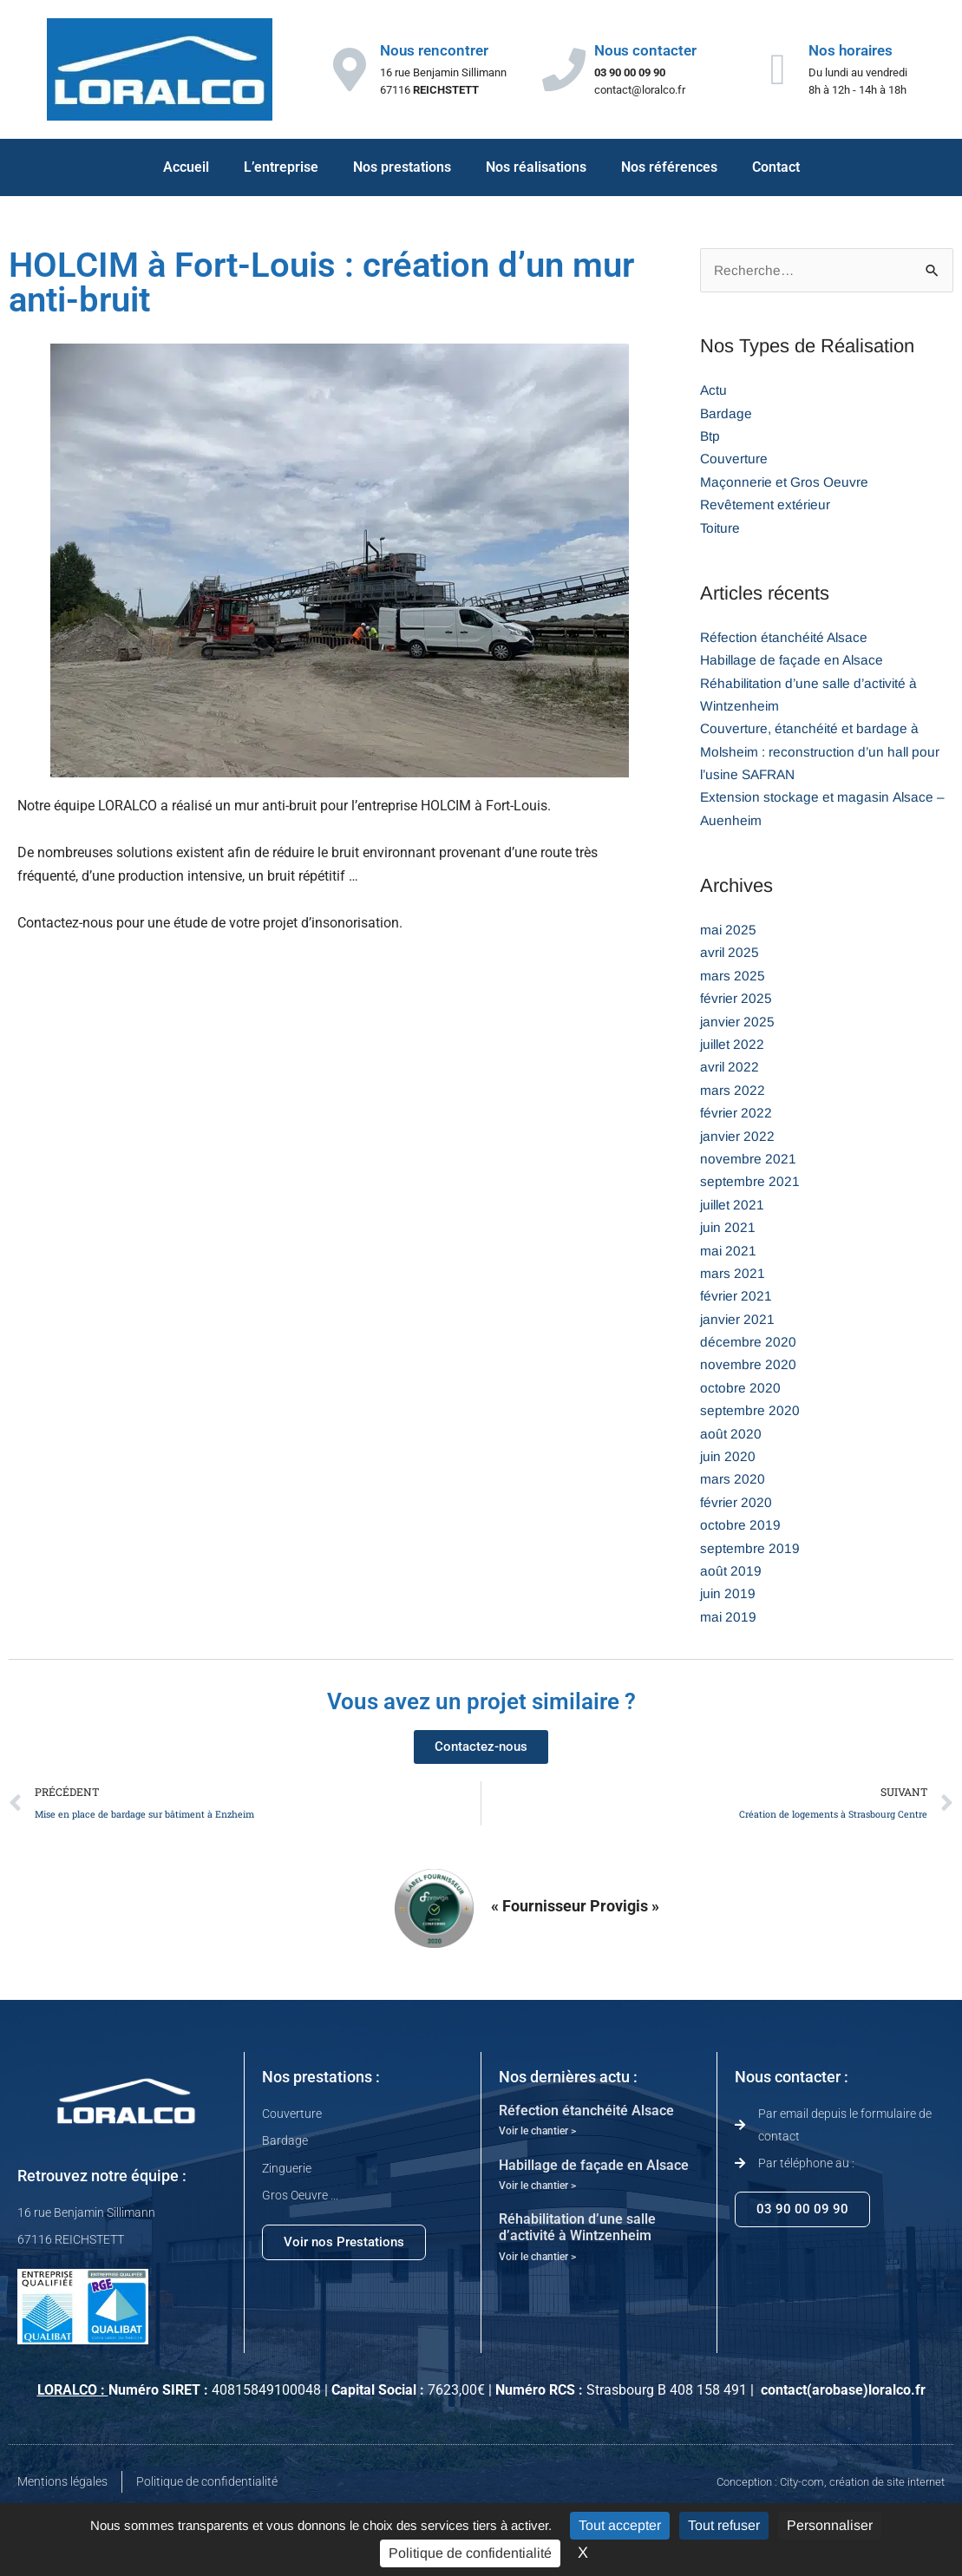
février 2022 (736, 1113)
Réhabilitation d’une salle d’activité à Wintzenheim (577, 2229)
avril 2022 (730, 1067)
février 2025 (736, 999)
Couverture (734, 459)
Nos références (669, 167)
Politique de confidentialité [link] (470, 2553)
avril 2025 (730, 953)
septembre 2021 (750, 1182)
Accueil (186, 167)
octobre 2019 (740, 1525)
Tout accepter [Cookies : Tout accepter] (620, 2525)
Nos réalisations (536, 167)
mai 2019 (728, 1617)
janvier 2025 (738, 1022)
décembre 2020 (748, 1342)
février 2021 (736, 1296)
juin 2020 (728, 1457)
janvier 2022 (738, 1137)
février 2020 (736, 1503)
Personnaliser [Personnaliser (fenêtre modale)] (830, 2525)
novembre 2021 (748, 1159)
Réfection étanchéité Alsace (786, 638)
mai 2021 (728, 1251)
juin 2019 (728, 1594)
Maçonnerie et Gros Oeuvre (784, 482)
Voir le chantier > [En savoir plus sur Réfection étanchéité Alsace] (537, 2133)
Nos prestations (402, 167)
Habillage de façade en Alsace (794, 660)
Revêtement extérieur (766, 505)
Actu (714, 390)
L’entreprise (281, 167)
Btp (710, 436)
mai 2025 (728, 930)
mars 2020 (732, 1479)
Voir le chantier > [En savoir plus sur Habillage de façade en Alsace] (537, 2188)
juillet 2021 (734, 1205)
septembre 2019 (750, 1549)
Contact (776, 167)
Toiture (721, 528)
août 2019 (731, 1571)
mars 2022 (732, 1091)
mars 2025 (732, 976)
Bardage (726, 414)
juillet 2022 (734, 1045)
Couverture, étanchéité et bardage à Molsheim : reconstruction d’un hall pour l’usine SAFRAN (822, 752)
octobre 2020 (740, 1388)
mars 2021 (732, 1274)
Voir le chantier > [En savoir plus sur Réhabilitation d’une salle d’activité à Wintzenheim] (537, 2259)
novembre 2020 (748, 1365)
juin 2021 (728, 1228)
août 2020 (731, 1434)
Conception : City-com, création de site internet (831, 2484)
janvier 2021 (738, 1320)
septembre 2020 (750, 1411)
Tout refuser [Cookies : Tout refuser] (724, 2525)
